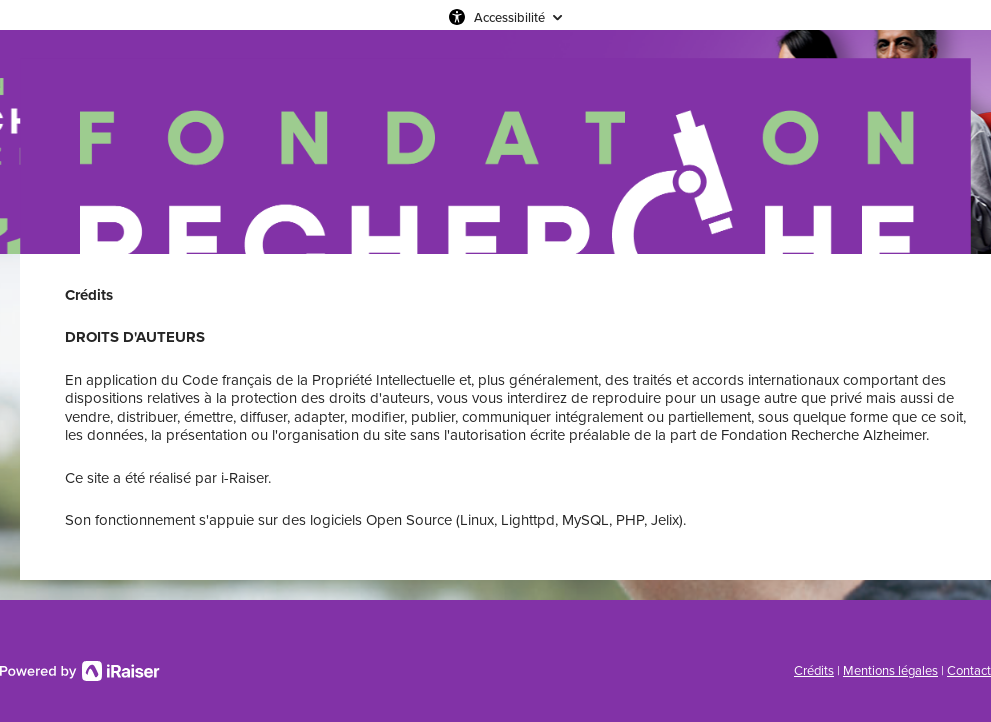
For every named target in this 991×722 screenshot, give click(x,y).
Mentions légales (890, 670)
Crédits (814, 670)
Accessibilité (509, 17)
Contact (969, 670)
